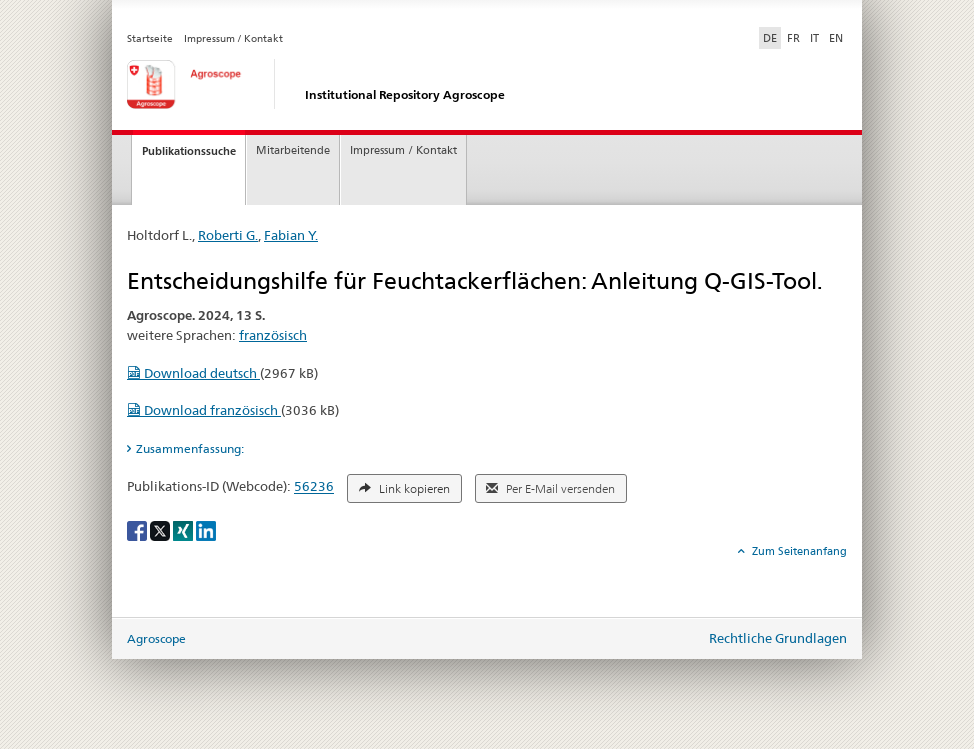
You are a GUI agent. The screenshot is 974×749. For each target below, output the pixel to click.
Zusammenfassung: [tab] (190, 448)
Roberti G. (228, 235)
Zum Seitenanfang (798, 551)
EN (836, 38)
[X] (161, 529)
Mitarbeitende (293, 150)
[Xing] (184, 529)
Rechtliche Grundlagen (778, 638)
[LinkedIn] (206, 529)
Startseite (150, 38)
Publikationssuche (189, 151)
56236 (314, 487)
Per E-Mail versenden (550, 489)
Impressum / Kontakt (233, 38)
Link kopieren (404, 489)
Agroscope (156, 638)
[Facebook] (138, 529)
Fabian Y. (291, 235)
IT (814, 38)
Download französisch (204, 410)
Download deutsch (193, 373)
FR (793, 38)
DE (772, 37)
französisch (273, 335)
